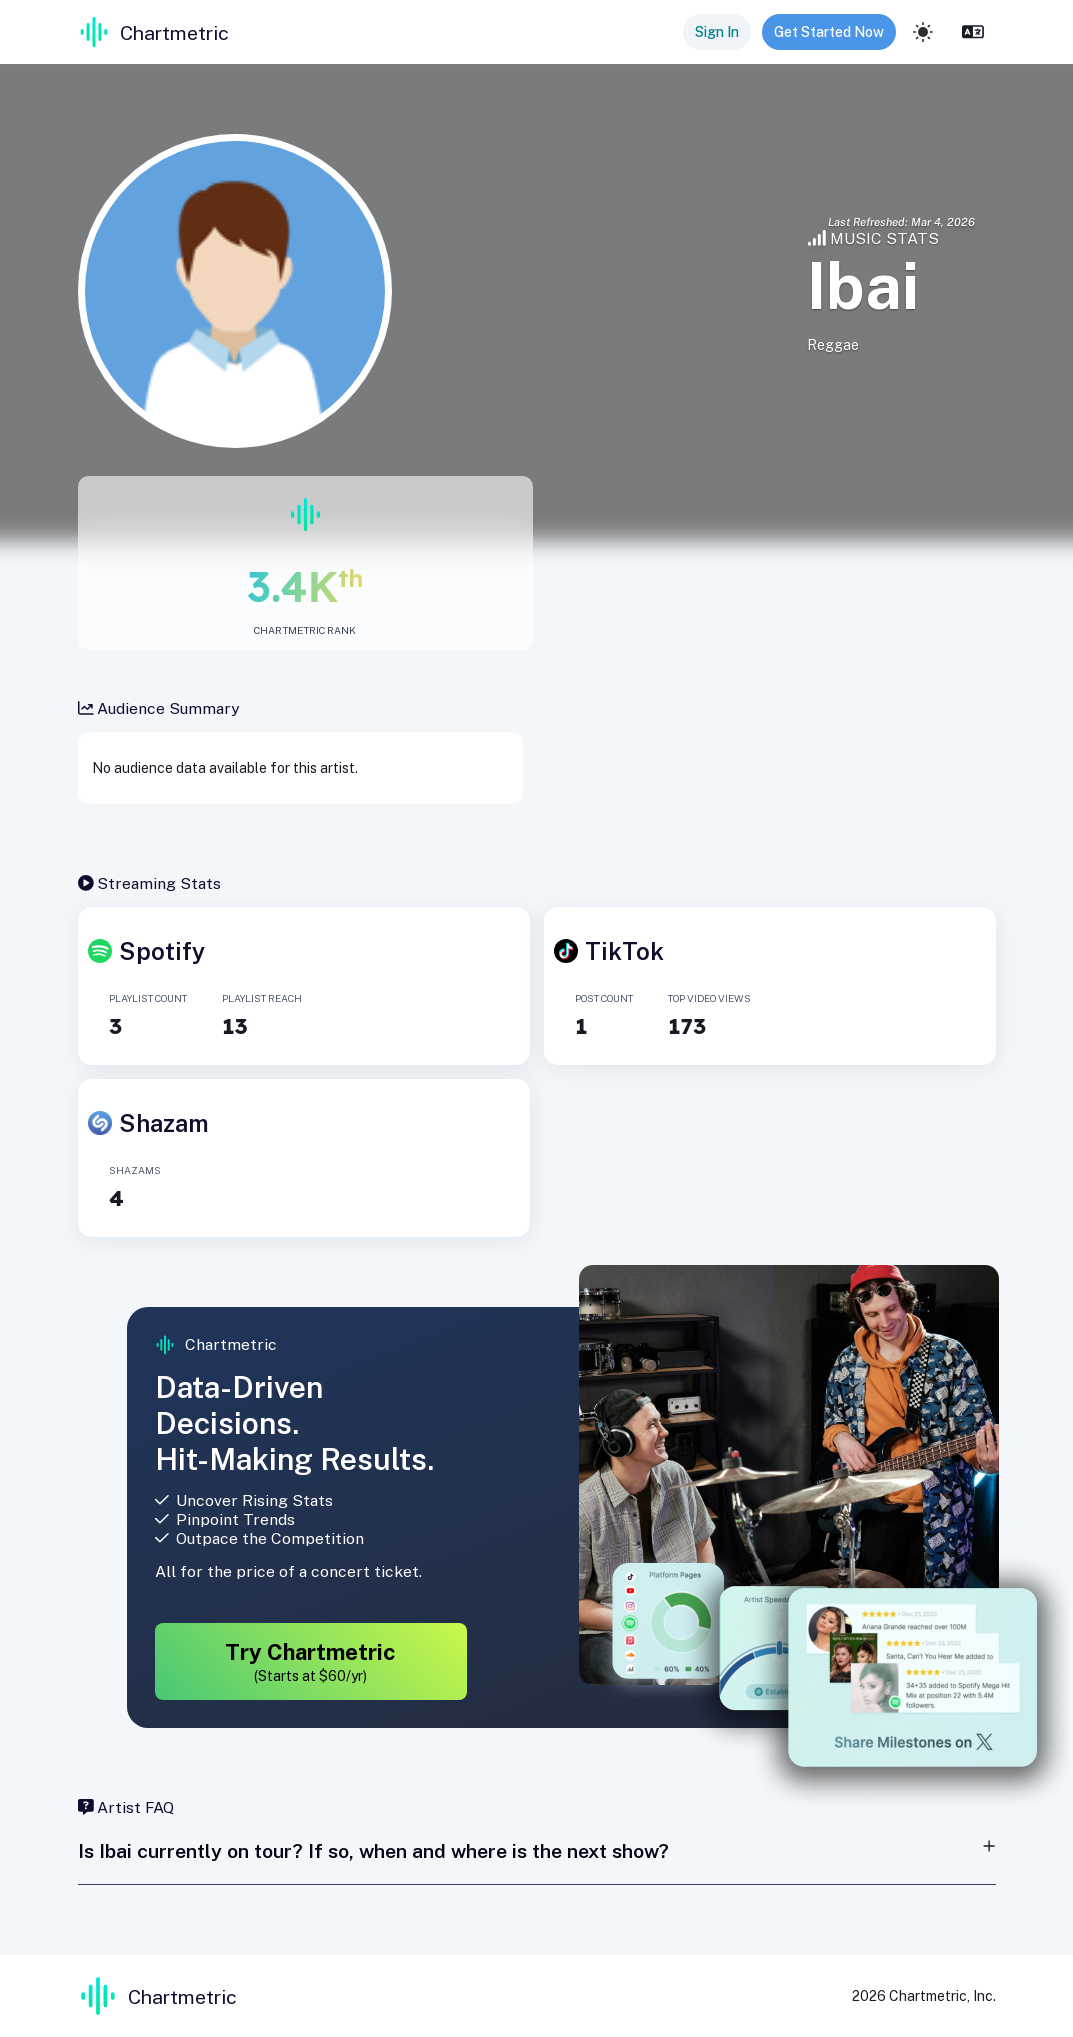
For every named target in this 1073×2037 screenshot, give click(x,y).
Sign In (717, 32)
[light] (923, 32)
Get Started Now (829, 32)
